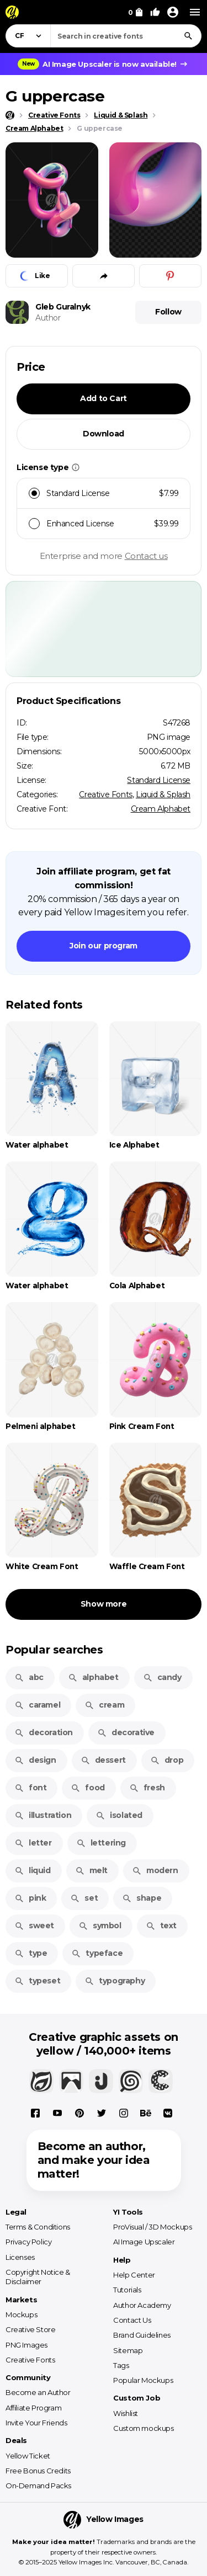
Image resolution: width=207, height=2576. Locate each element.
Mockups (21, 2314)
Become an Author (38, 2392)
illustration (42, 1815)
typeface (97, 1953)
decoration (43, 1732)
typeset (37, 1981)
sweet (34, 1925)
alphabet (93, 1677)
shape (141, 1898)
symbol (99, 1925)
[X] (101, 2113)
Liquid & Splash (163, 794)
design (35, 1760)
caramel (37, 1705)
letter (33, 1843)
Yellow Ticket (28, 2455)
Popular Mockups (143, 2380)
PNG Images (26, 2344)
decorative (126, 1732)
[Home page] (10, 115)
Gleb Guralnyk (63, 307)
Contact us (146, 556)
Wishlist (125, 2413)
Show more (103, 1604)
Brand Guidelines (142, 2334)
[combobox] (126, 36)
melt (91, 1870)
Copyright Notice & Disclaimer (38, 2277)
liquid (32, 1870)
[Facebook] (35, 2113)
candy (162, 1677)
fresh (147, 1788)
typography (114, 1981)
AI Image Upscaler (143, 2241)
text (161, 1925)
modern (155, 1870)
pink (30, 1898)
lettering (101, 1843)
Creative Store (30, 2329)
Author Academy (142, 2305)
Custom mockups (143, 2428)
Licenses (20, 2257)
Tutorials (127, 2289)
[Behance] (146, 2113)
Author (48, 318)
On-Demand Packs (38, 2485)
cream (104, 1705)
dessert (103, 1760)
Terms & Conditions (38, 2226)
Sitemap (127, 2350)
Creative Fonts (105, 794)
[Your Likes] (155, 12)
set (84, 1898)
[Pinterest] (79, 2113)
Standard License (158, 780)
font (30, 1788)
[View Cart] (135, 12)
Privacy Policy (28, 2241)
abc (29, 1677)
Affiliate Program (33, 2407)
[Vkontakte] (168, 2113)
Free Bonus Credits (38, 2470)
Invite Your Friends (36, 2422)
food (87, 1788)
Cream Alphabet (160, 809)
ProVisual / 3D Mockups (152, 2226)
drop (166, 1760)
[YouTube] (57, 2113)
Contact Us (132, 2320)
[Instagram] (123, 2113)
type (30, 1953)
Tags (121, 2365)
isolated (118, 1815)
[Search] (188, 35)
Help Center (134, 2274)
